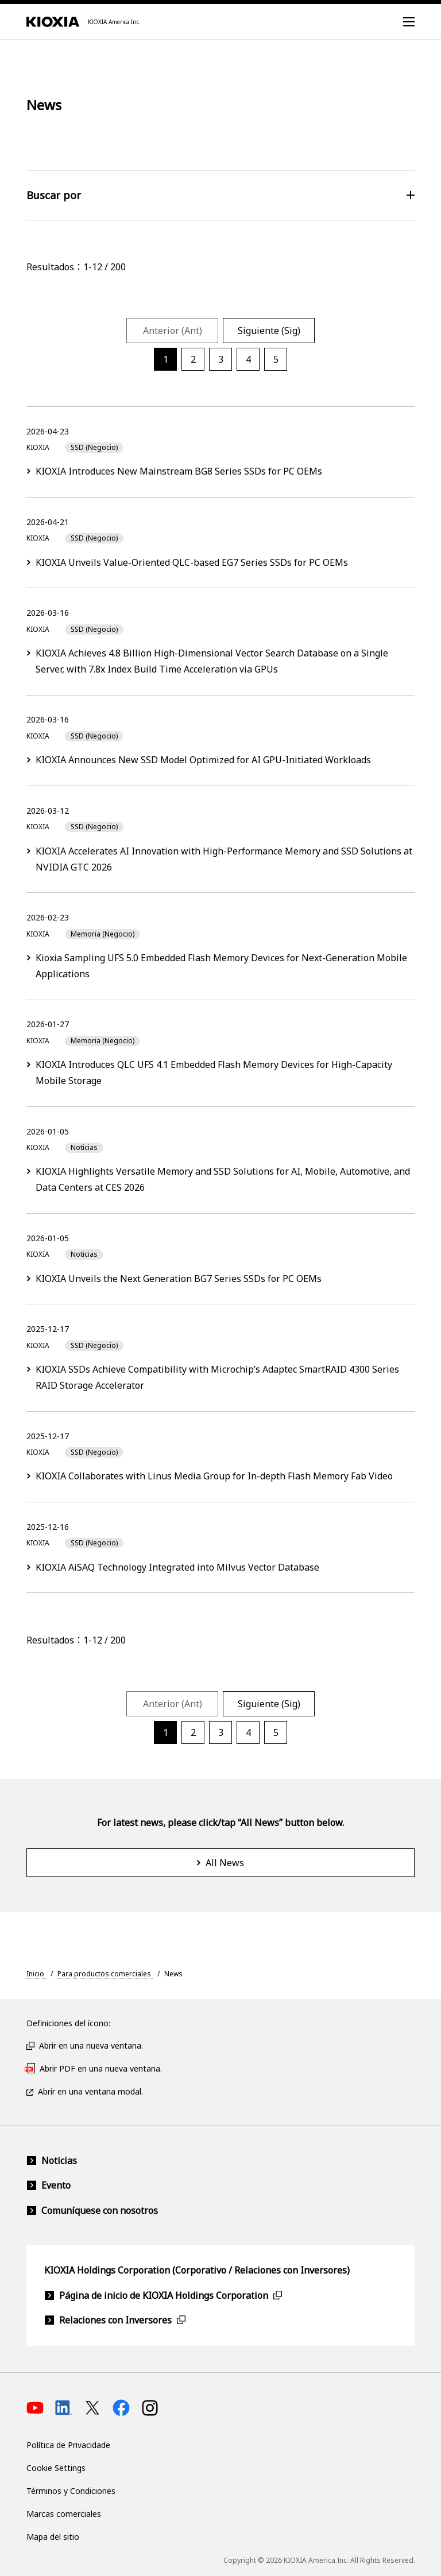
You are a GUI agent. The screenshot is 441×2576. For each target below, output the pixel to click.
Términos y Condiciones (70, 2490)
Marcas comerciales (63, 2513)
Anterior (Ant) (172, 330)
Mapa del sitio (52, 2536)
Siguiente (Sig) (269, 330)
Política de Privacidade (68, 2444)
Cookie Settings (56, 2467)
